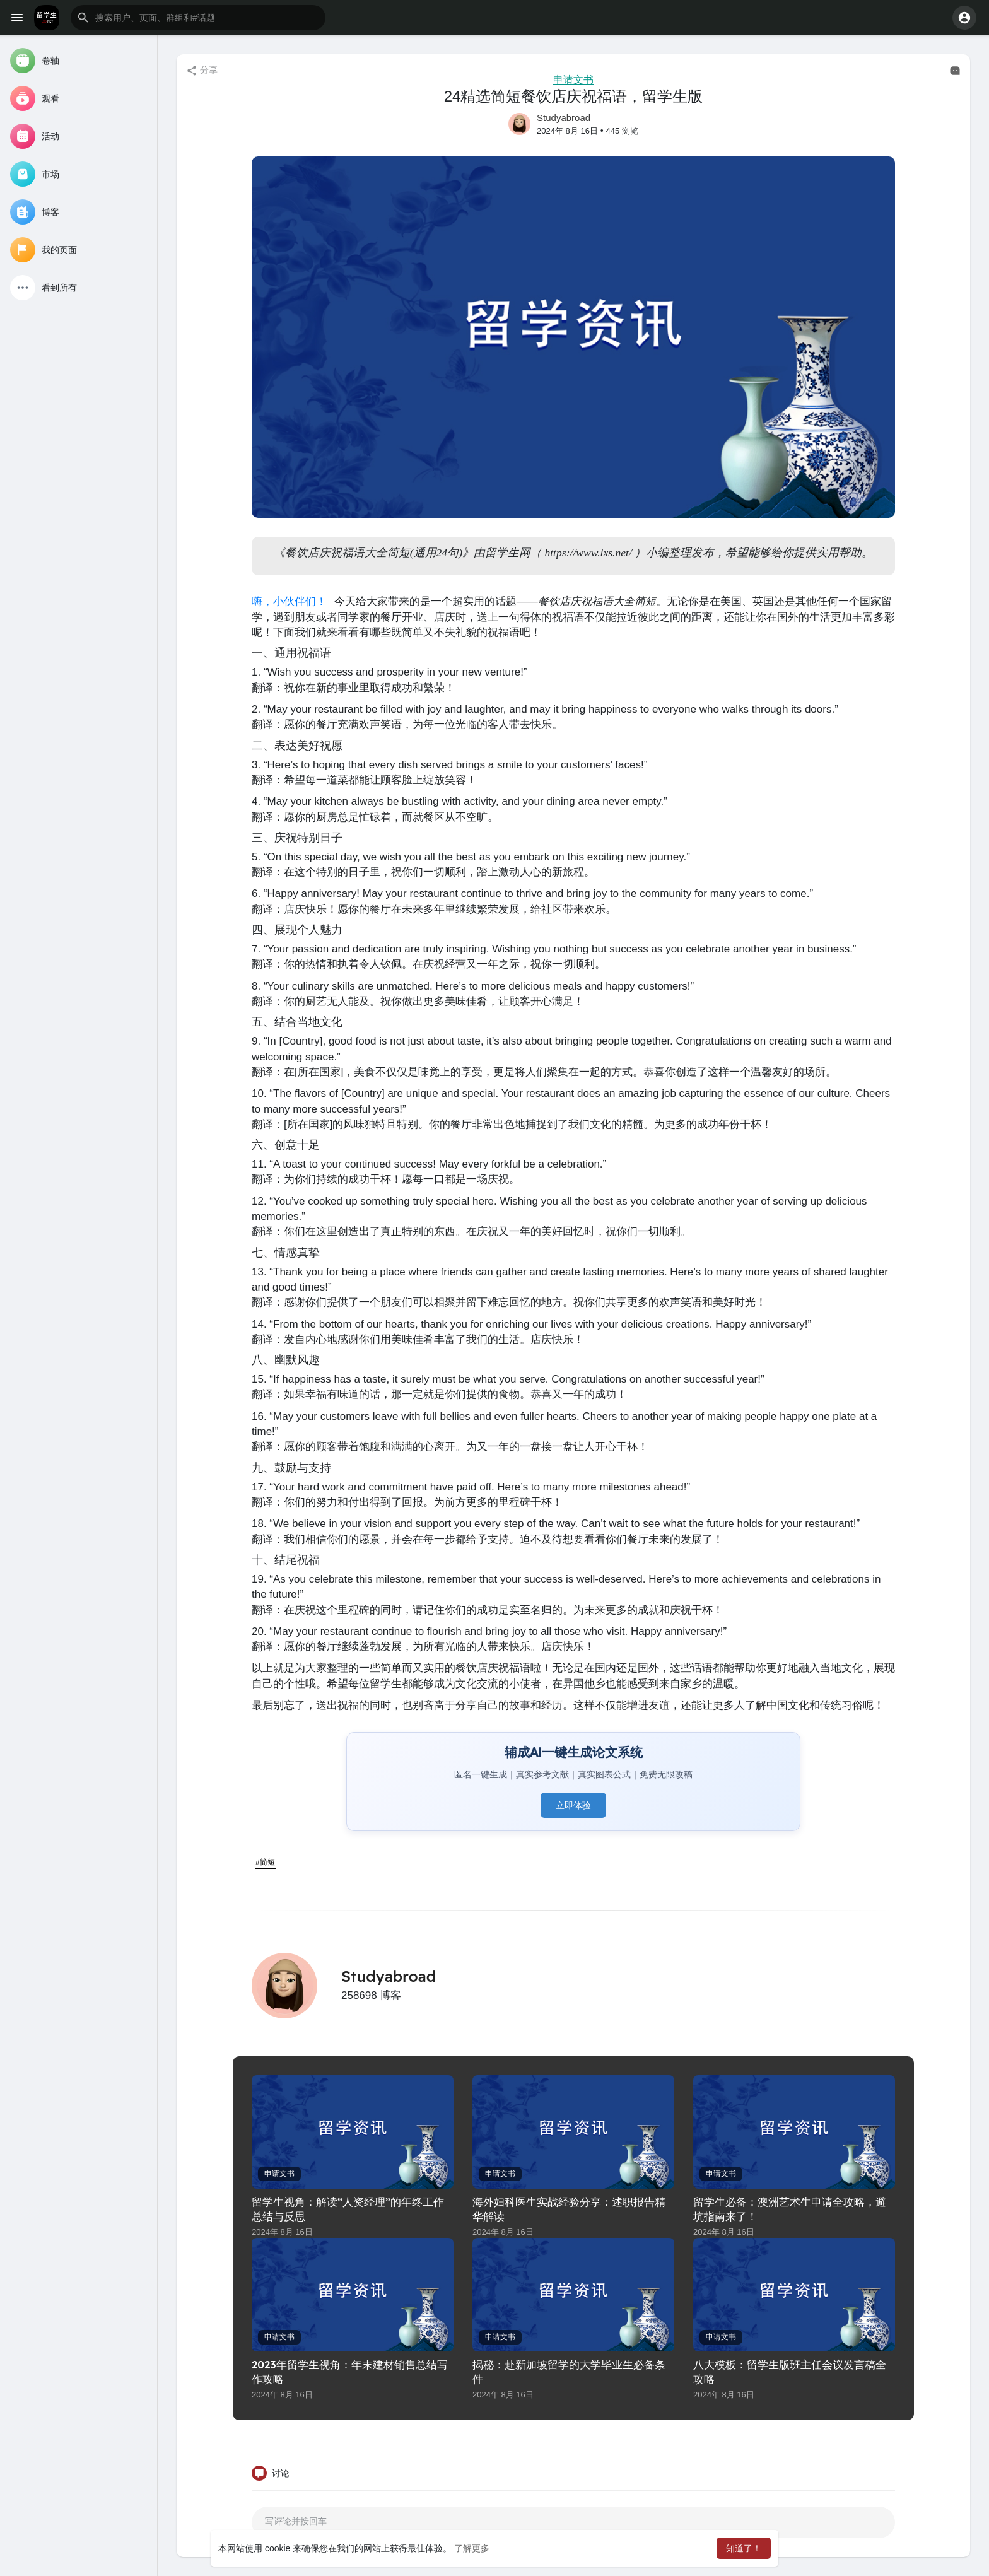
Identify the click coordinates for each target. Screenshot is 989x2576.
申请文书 (573, 79)
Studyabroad (563, 117)
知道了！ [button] (743, 2548)
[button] (198, 17)
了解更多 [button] (471, 2548)
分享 (202, 70)
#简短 (265, 1862)
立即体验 (573, 1805)
